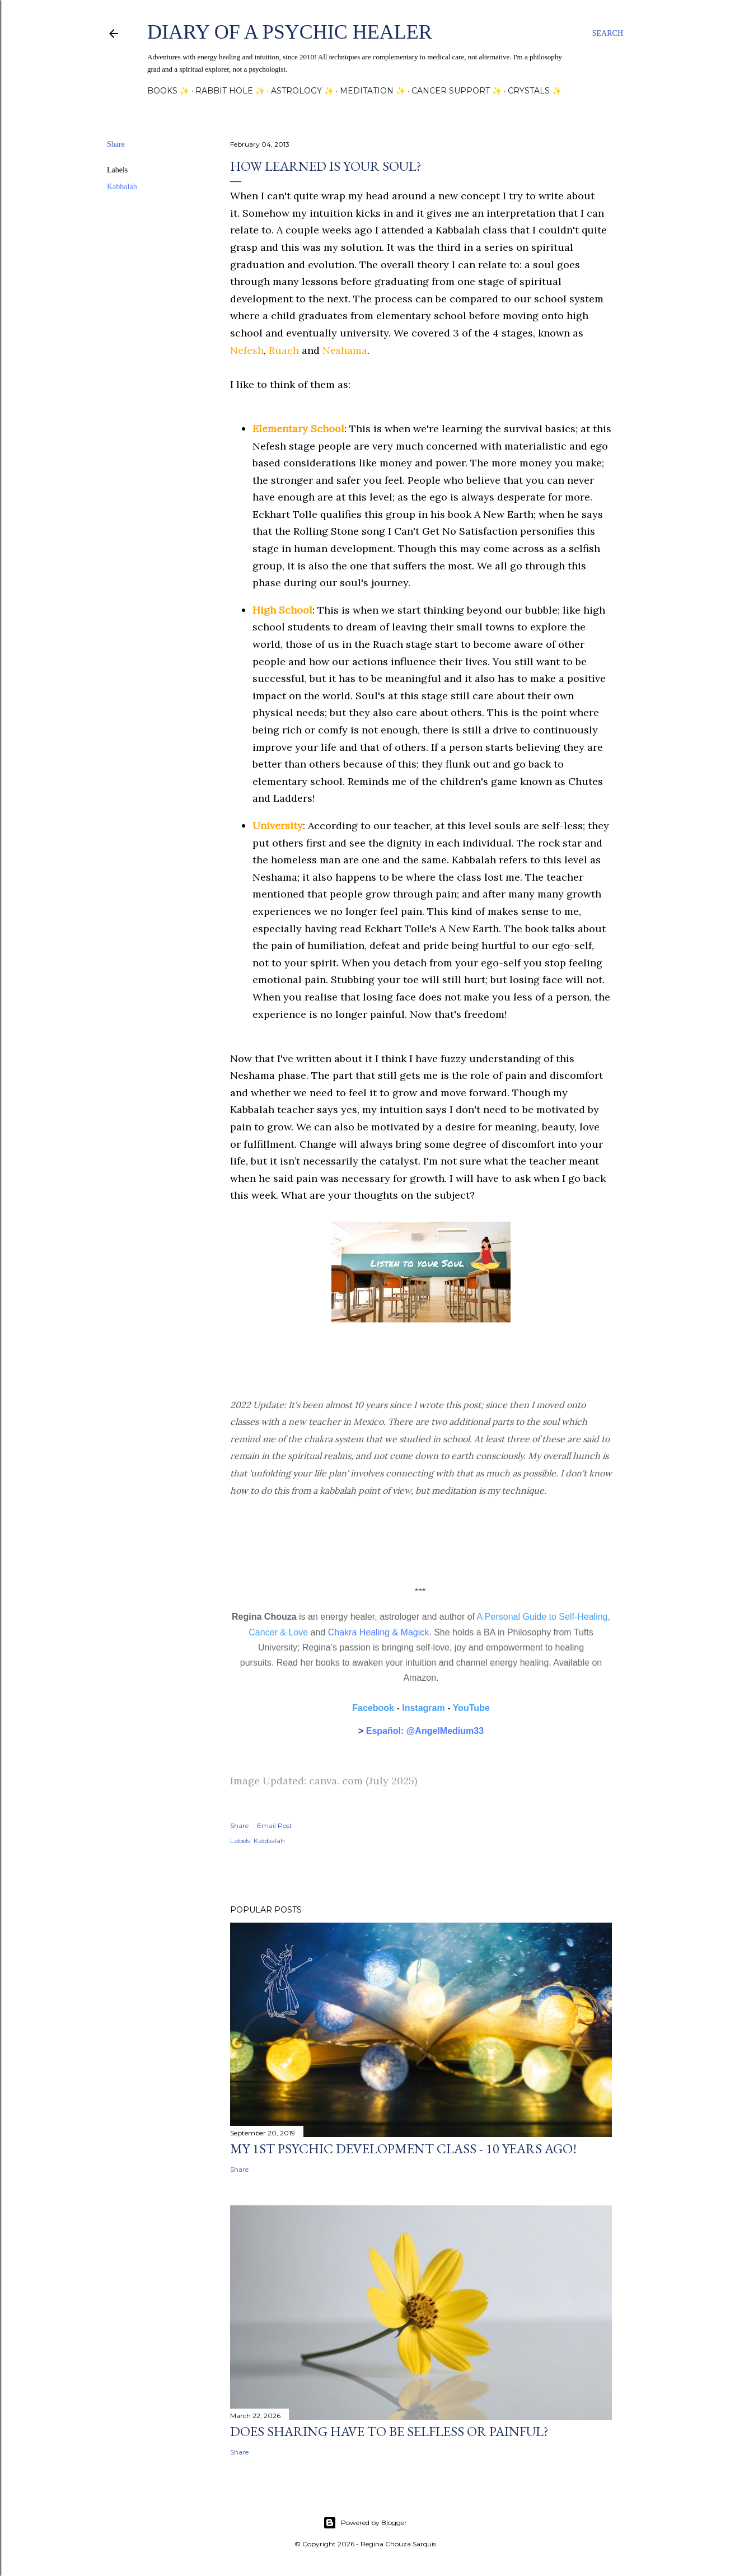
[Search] (607, 33)
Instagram (423, 1708)
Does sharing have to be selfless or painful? (389, 2431)
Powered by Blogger (365, 2523)
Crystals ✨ (534, 91)
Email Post (274, 1825)
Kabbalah (122, 187)
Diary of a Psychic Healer (289, 32)
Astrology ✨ (302, 91)
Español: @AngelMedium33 (425, 1731)
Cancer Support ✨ (456, 91)
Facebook (373, 1708)
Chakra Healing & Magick (378, 1632)
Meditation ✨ (372, 91)
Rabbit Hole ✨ (230, 91)
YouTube (471, 1708)
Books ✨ (168, 91)
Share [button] (116, 144)
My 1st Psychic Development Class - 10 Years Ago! (403, 2148)
